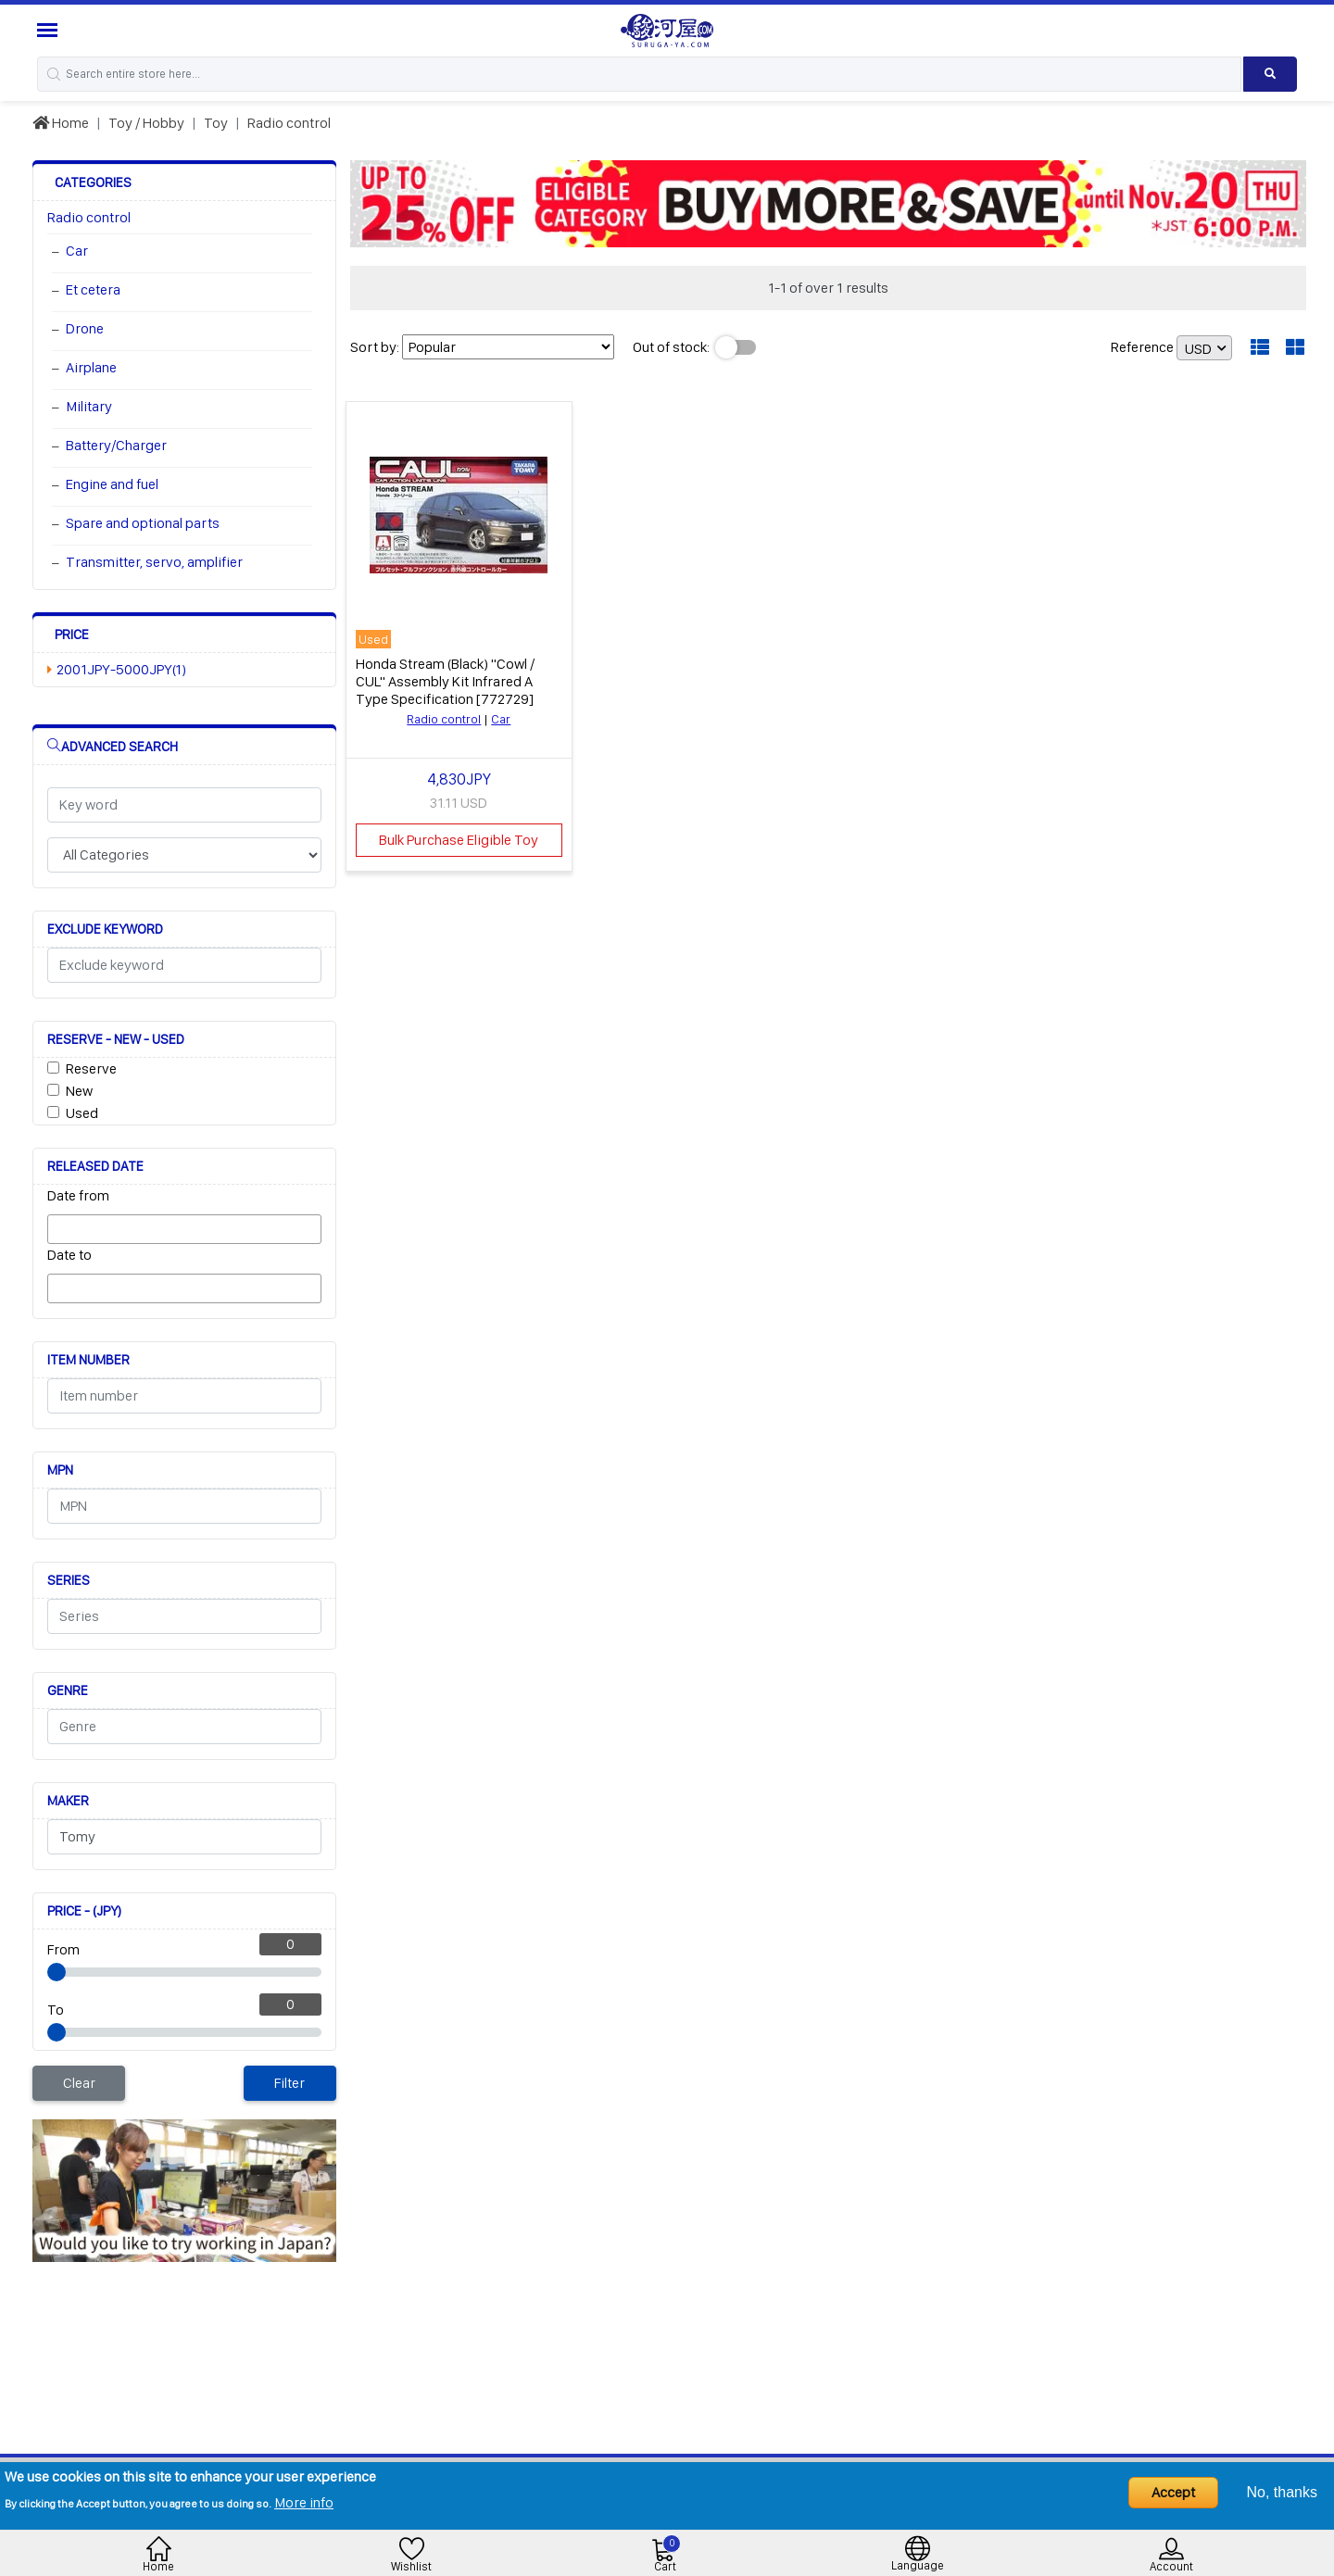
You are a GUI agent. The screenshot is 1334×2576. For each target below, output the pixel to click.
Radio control (289, 123)
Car (500, 718)
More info (304, 2502)
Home (60, 123)
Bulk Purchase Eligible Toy (458, 839)
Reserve (91, 1068)
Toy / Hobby (146, 123)
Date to (69, 1254)
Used (82, 1113)
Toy (216, 123)
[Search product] (1270, 74)
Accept (1173, 2492)
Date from (78, 1195)
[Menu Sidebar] (49, 30)
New (79, 1091)
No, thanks (1282, 2492)
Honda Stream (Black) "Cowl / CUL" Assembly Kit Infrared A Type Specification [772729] (445, 681)
